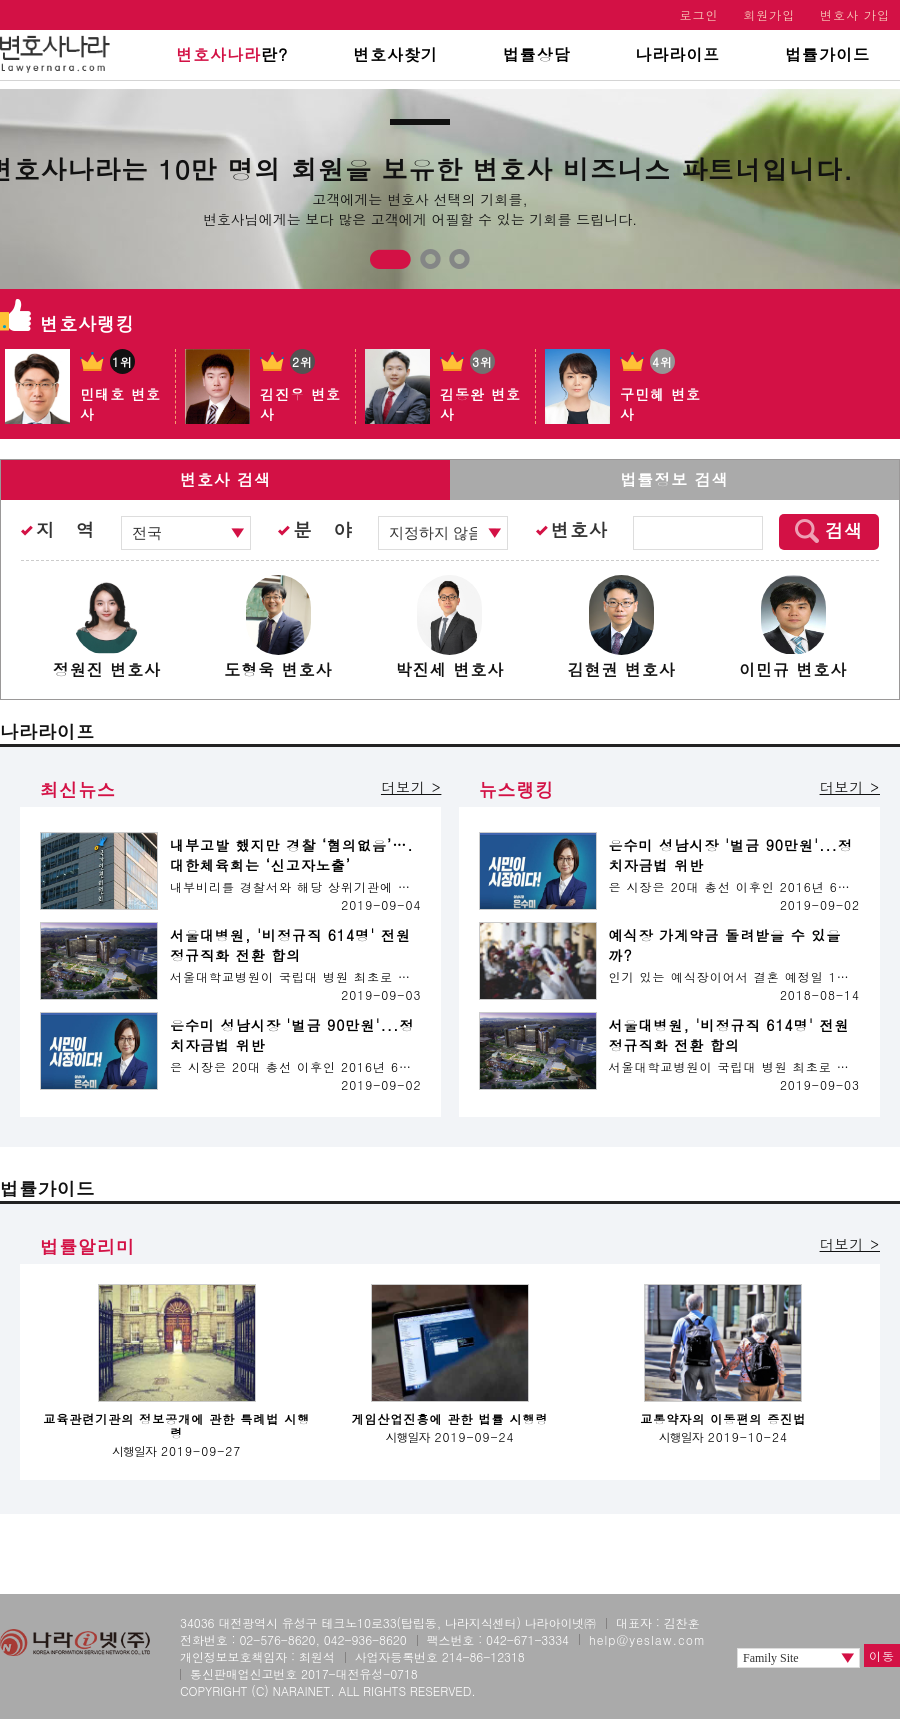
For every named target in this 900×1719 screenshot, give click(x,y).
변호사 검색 (225, 479)
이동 (882, 1655)
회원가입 (769, 14)
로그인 (699, 14)
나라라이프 (677, 54)
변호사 (579, 529)
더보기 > (411, 787)
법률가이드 (827, 54)
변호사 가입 (855, 14)
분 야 (322, 529)
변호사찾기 (395, 54)
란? (232, 54)
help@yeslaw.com (647, 1639)
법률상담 (537, 54)
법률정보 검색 (674, 479)
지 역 (65, 529)
